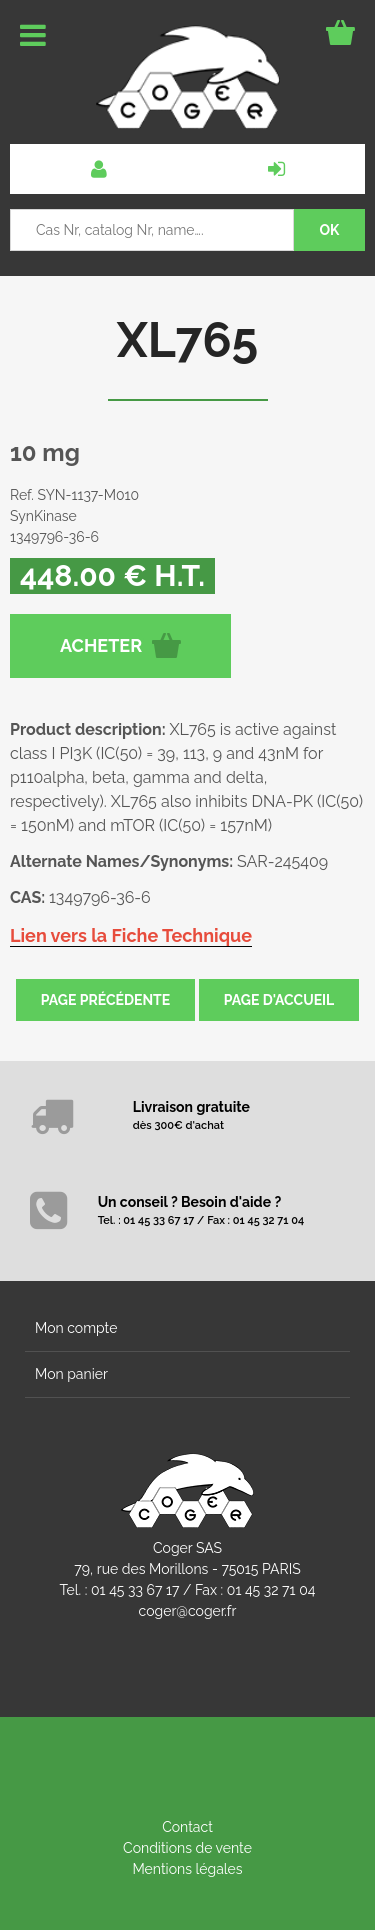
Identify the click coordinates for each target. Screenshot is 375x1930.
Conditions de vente (187, 1848)
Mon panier (71, 1374)
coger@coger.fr (188, 1611)
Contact (187, 1827)
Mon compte (76, 1328)
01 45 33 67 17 (135, 1590)
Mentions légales (187, 1869)
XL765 (187, 340)
